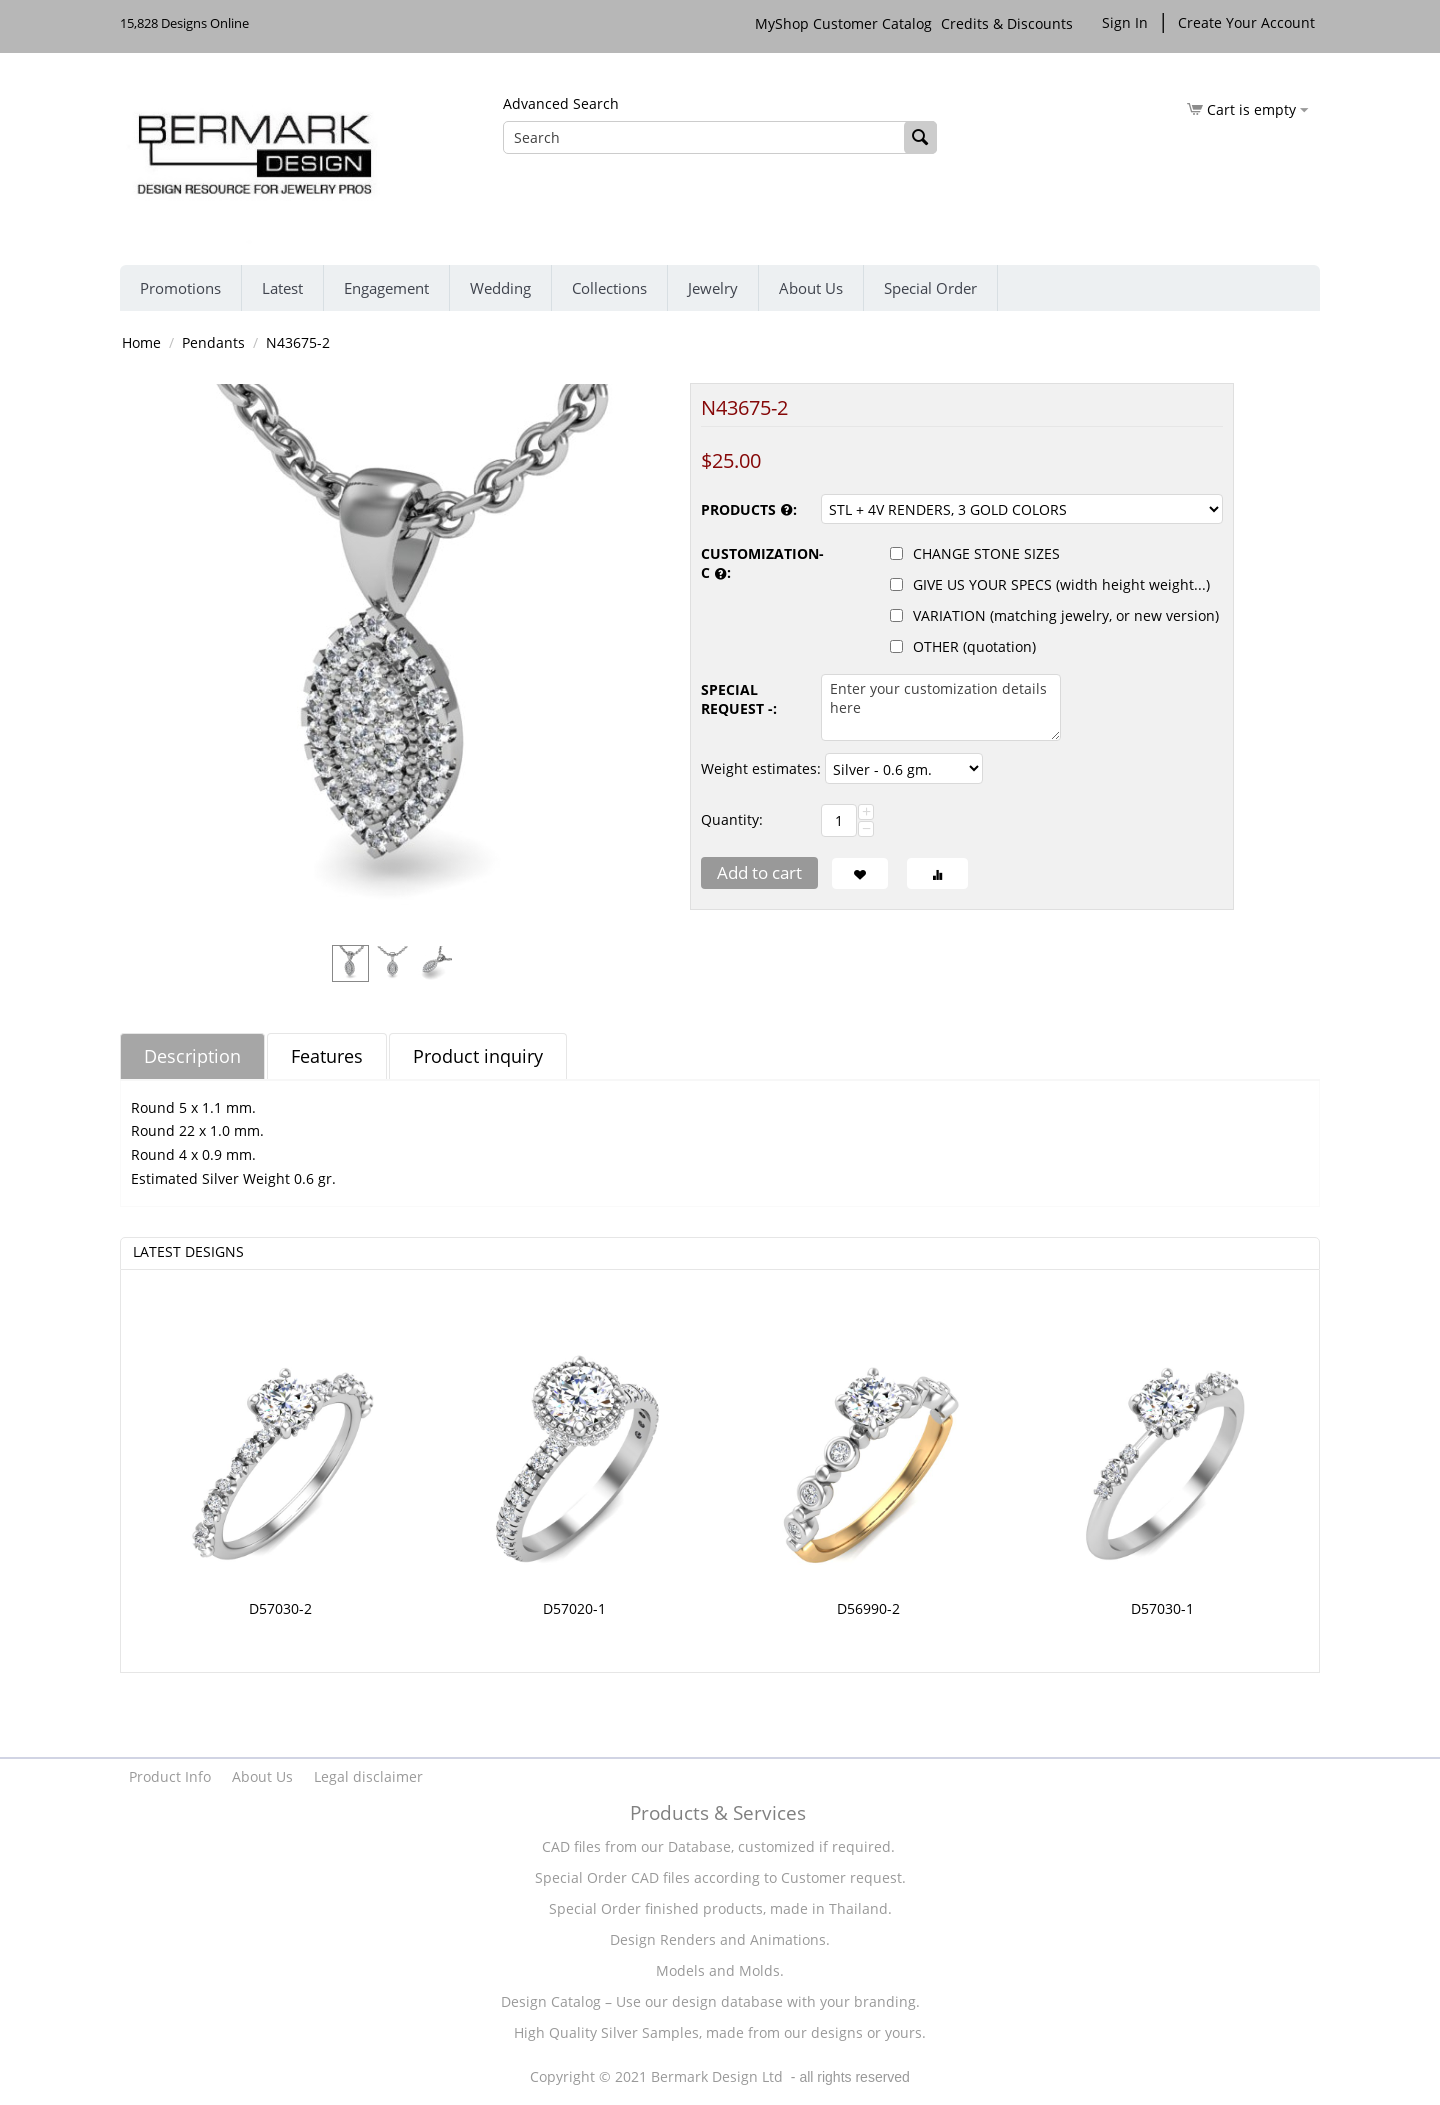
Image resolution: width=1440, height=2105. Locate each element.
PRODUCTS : (749, 510)
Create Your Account (1246, 22)
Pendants (213, 342)
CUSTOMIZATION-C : (756, 564)
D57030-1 (1162, 1608)
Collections (609, 288)
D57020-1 (574, 1608)
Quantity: (732, 819)
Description (192, 1056)
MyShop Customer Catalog (843, 23)
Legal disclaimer (368, 1776)
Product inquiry (478, 1056)
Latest (282, 288)
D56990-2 (868, 1608)
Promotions (180, 288)
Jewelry (713, 288)
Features (327, 1056)
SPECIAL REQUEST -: (739, 699)
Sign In (1125, 22)
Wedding (500, 288)
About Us (811, 288)
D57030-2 (280, 1608)
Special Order (930, 288)
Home (141, 342)
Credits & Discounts (1009, 23)
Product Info (170, 1776)
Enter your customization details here (941, 707)
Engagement (386, 288)
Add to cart (759, 872)
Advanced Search (561, 103)
